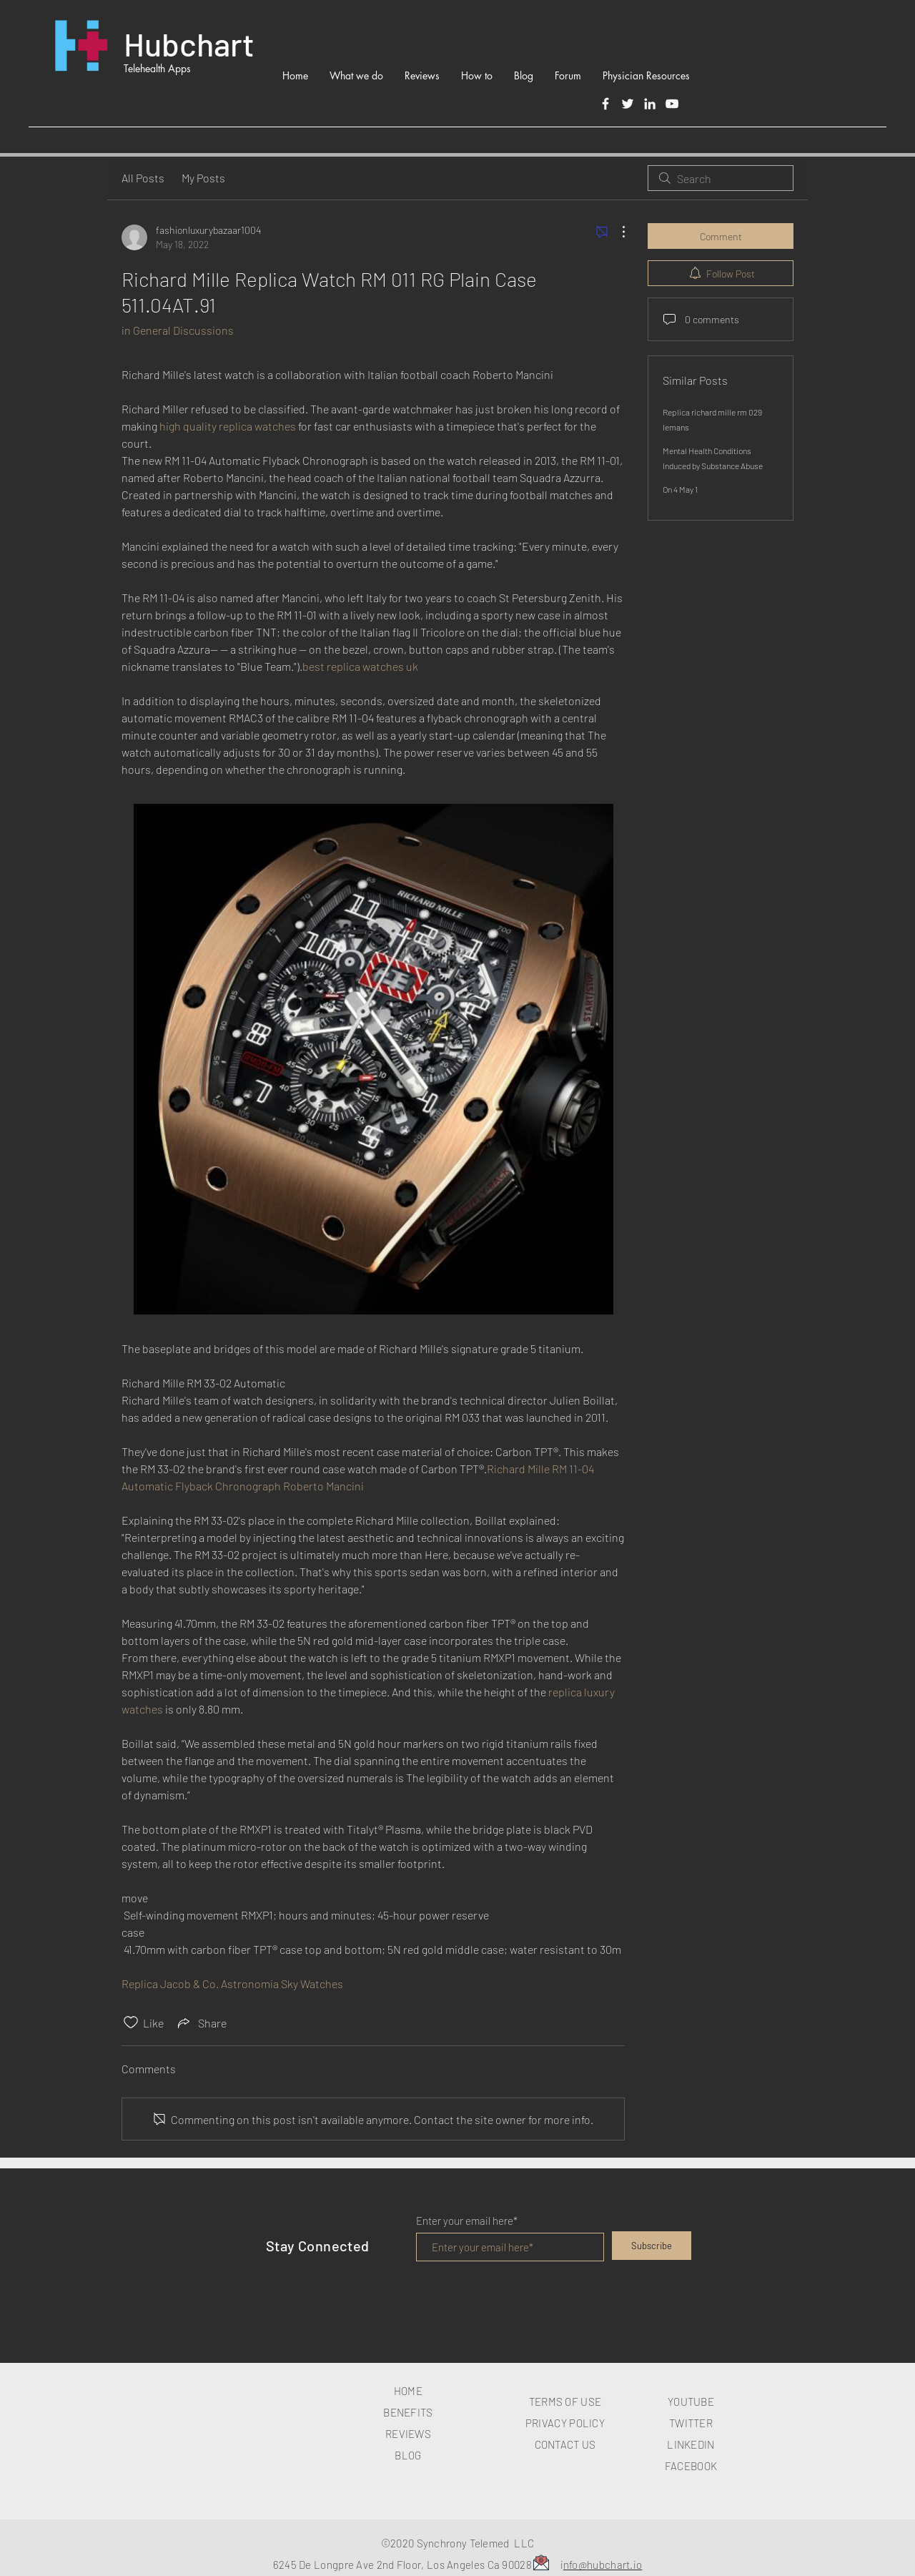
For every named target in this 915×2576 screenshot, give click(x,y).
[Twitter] (627, 104)
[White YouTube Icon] (672, 104)
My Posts (203, 178)
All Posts (143, 178)
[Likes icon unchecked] (131, 2022)
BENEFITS (407, 2412)
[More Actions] (616, 231)
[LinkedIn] (650, 104)
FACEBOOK (691, 2465)
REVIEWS (408, 2433)
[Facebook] (605, 104)
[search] (720, 178)
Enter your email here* (467, 2221)
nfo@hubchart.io (603, 2564)
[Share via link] (201, 2022)
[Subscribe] (651, 2245)
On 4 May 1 (680, 489)
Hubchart (189, 43)
